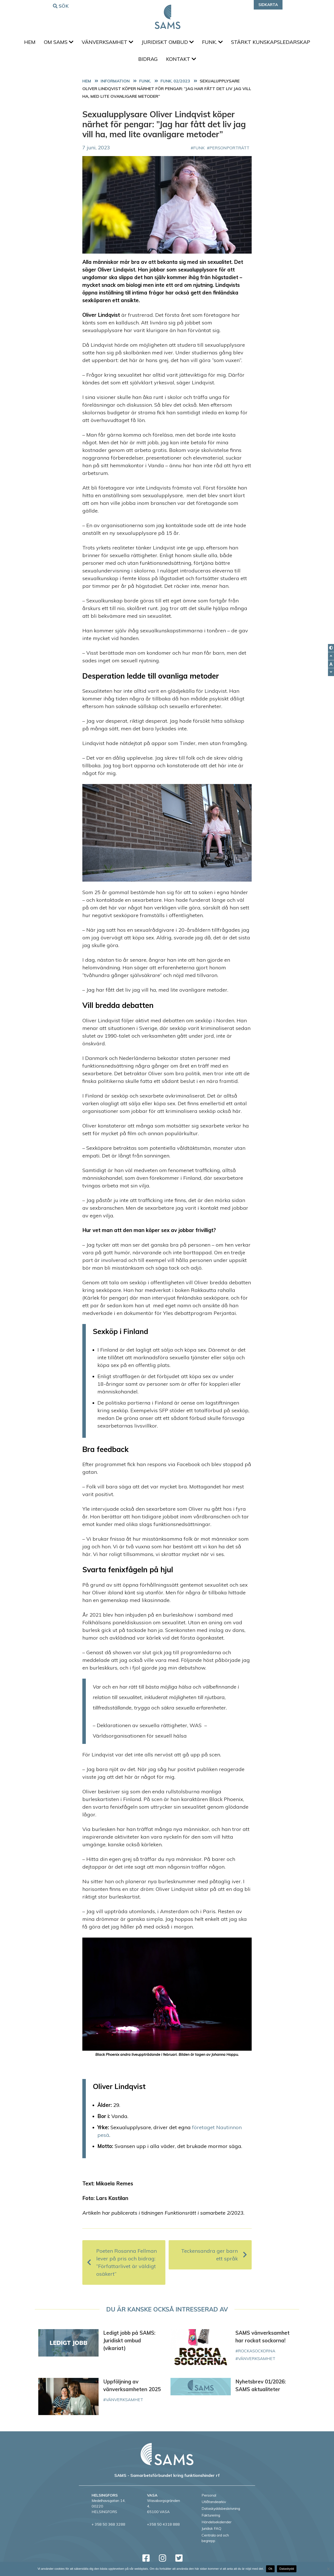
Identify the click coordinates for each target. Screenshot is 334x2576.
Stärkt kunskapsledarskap (270, 42)
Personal (209, 2495)
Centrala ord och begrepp (215, 2538)
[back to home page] (167, 2454)
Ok (270, 2568)
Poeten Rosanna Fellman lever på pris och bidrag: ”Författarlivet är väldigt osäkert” (122, 2262)
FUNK (199, 147)
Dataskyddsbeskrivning (221, 2508)
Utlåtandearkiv (214, 2501)
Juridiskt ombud (167, 42)
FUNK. (212, 42)
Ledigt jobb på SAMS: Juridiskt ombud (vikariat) (129, 2340)
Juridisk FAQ (211, 2528)
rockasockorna (256, 2350)
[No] (328, 2568)
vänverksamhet (256, 2358)
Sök (61, 6)
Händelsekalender (216, 2522)
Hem (29, 42)
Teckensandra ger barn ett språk (214, 2255)
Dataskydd (286, 2568)
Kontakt (181, 59)
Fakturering (211, 2515)
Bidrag (148, 59)
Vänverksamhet (107, 42)
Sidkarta (268, 4)
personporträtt (229, 147)
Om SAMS (58, 42)
